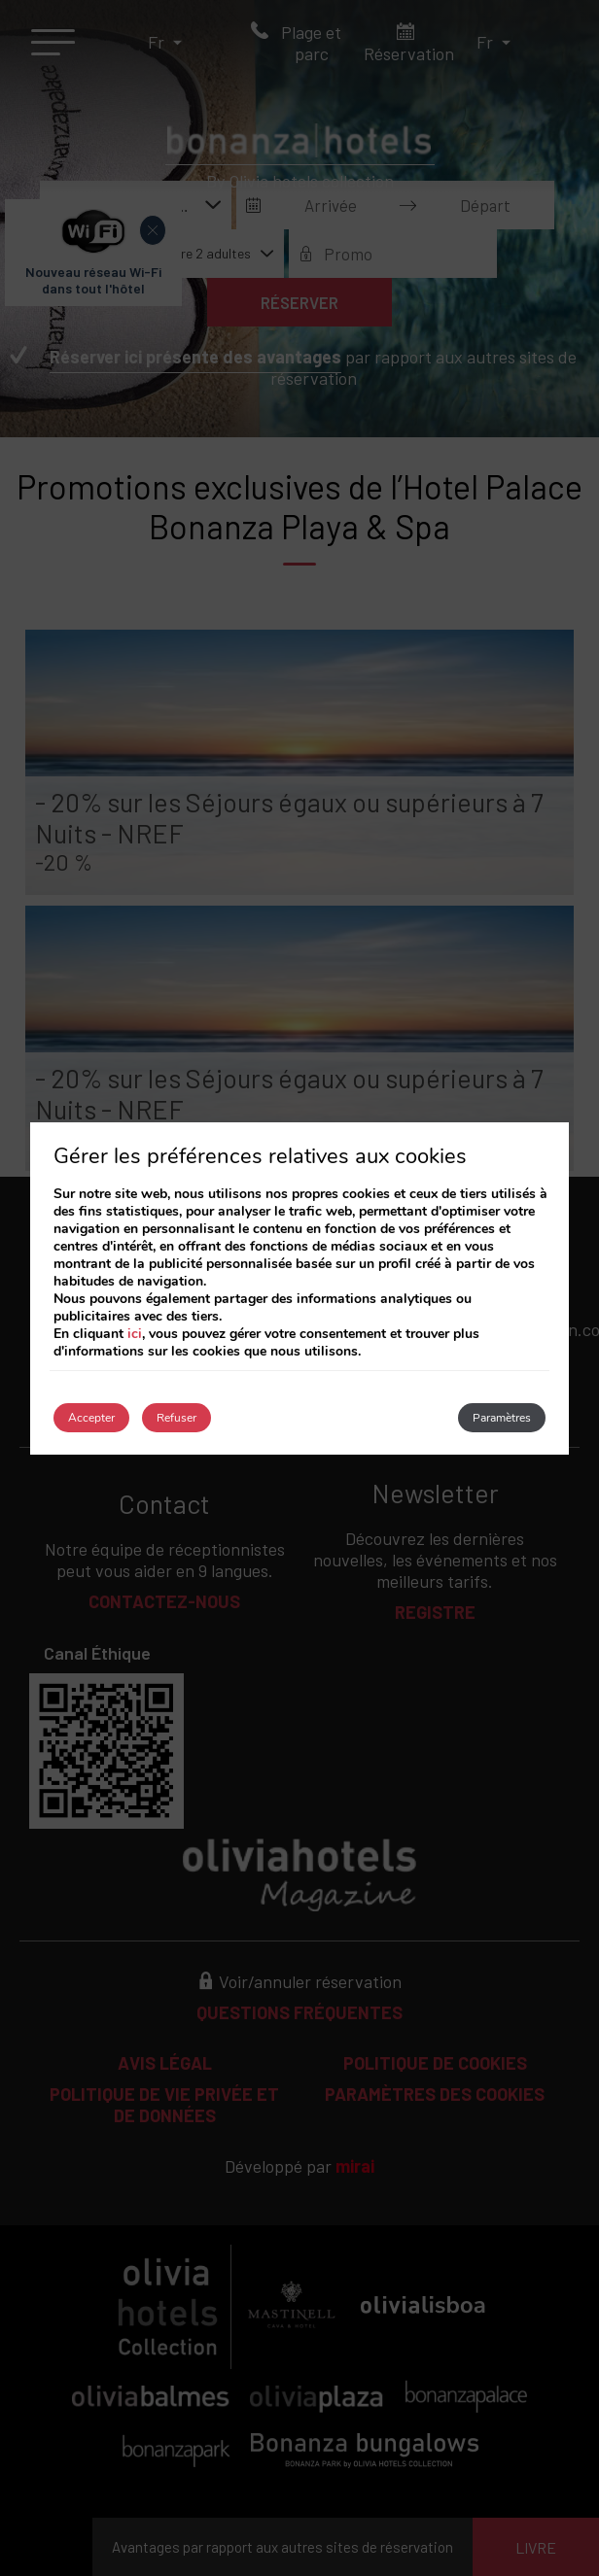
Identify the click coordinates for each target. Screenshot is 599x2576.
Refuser (176, 1417)
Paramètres (502, 1417)
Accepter (91, 1417)
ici (134, 1333)
